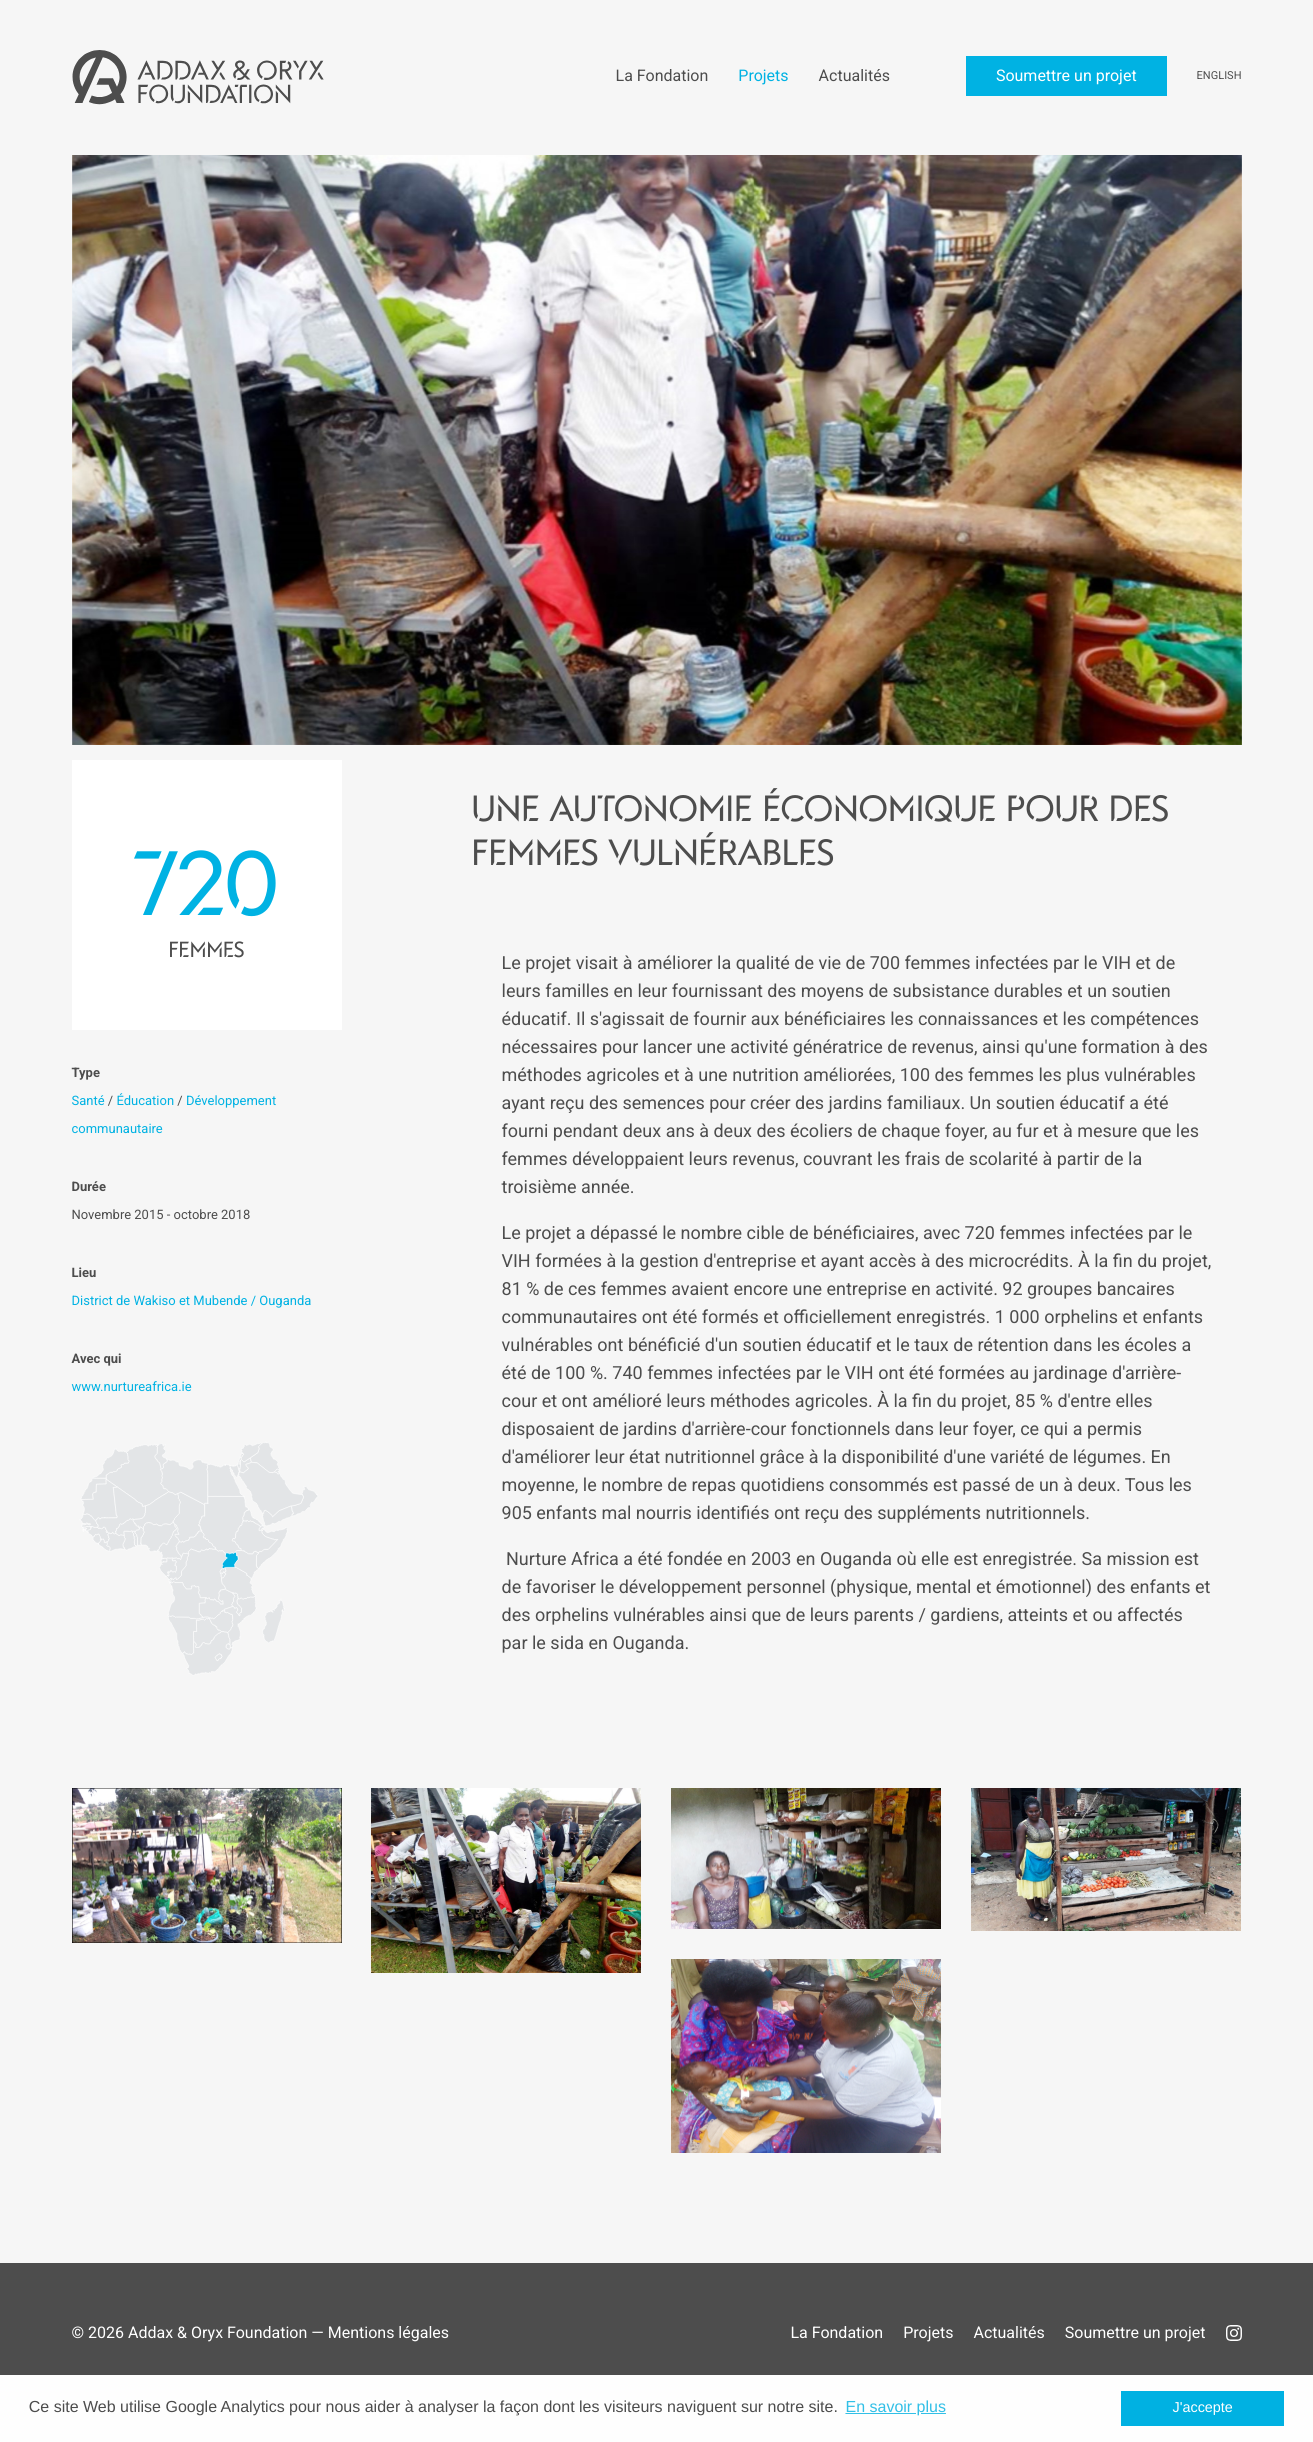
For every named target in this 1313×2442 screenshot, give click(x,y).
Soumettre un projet (1135, 2332)
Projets (928, 2332)
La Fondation (836, 2332)
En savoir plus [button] (895, 2407)
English (1219, 75)
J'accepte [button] (1203, 2408)
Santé (88, 1101)
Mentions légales (388, 2332)
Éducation (145, 1101)
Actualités (1008, 2332)
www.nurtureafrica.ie (132, 1387)
